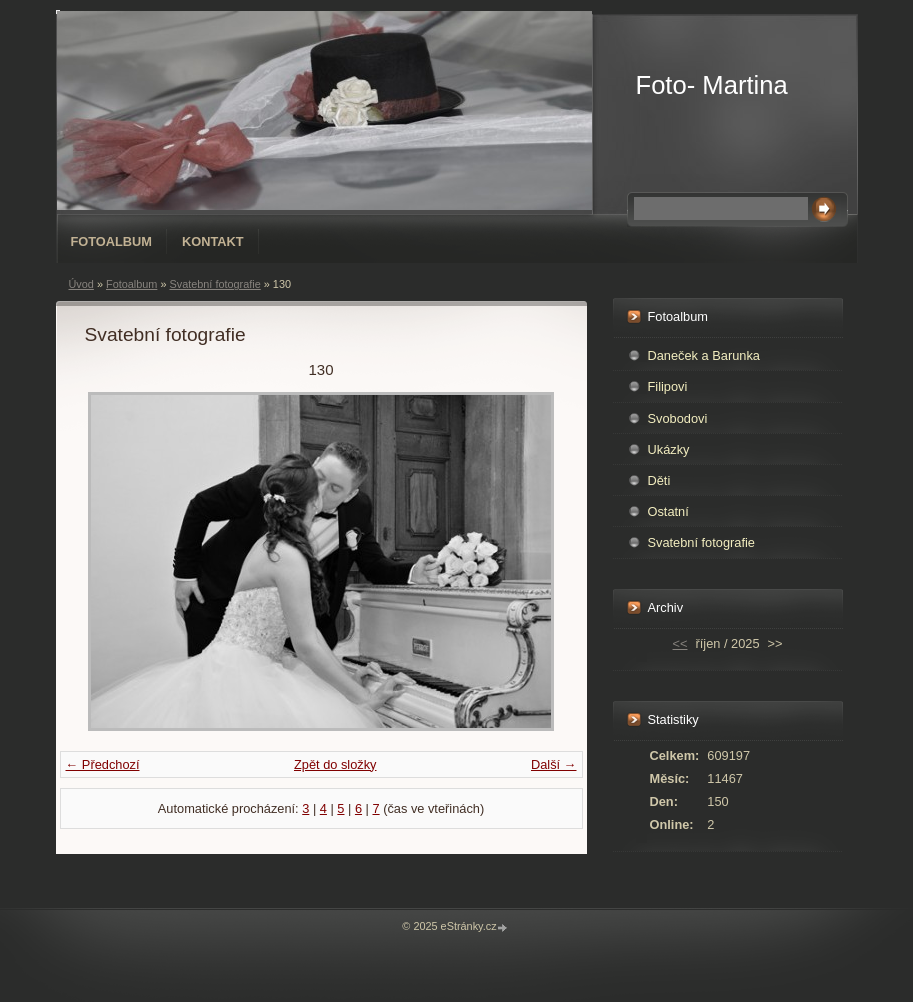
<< (680, 643)
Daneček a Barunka (704, 355)
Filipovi (668, 386)
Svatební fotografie (214, 284)
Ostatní (668, 511)
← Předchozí (103, 764)
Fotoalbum (112, 241)
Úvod (81, 284)
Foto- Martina (712, 85)
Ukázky (669, 449)
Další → (554, 764)
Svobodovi (678, 418)
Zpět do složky (335, 764)
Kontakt (213, 241)
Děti (659, 480)
